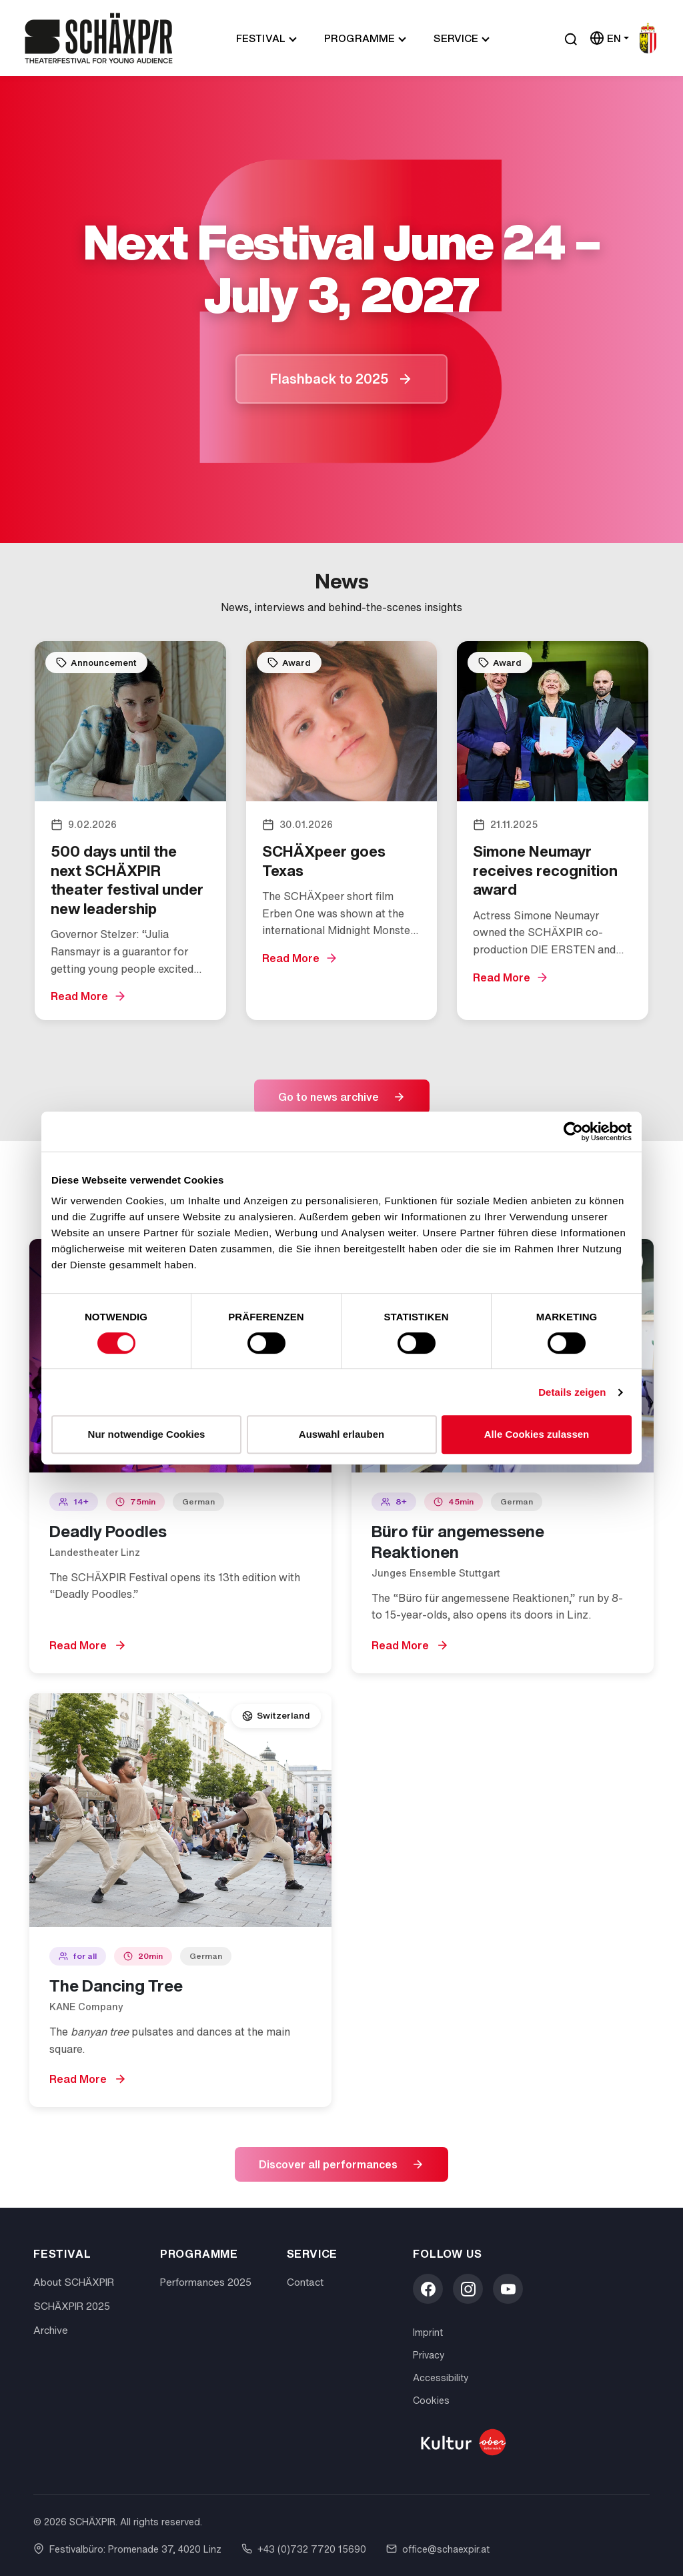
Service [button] (456, 38)
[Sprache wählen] (609, 38)
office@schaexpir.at (438, 2549)
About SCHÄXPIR (73, 2281)
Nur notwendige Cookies (146, 1434)
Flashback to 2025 (329, 378)
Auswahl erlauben (341, 1434)
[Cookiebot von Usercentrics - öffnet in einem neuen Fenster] (573, 1132)
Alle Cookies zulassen (537, 1434)
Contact (305, 2281)
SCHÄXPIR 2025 (71, 2305)
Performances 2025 (205, 2281)
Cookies (431, 2400)
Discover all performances (328, 2164)
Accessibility (440, 2378)
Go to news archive (328, 1097)
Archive (50, 2329)
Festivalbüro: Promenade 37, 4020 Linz (127, 2549)
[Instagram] (468, 2289)
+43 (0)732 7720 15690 (303, 2549)
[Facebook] (428, 2289)
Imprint (428, 2332)
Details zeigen (572, 1392)
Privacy (428, 2355)
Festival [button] (260, 38)
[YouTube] (508, 2289)
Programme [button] (359, 38)
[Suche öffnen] (571, 38)
